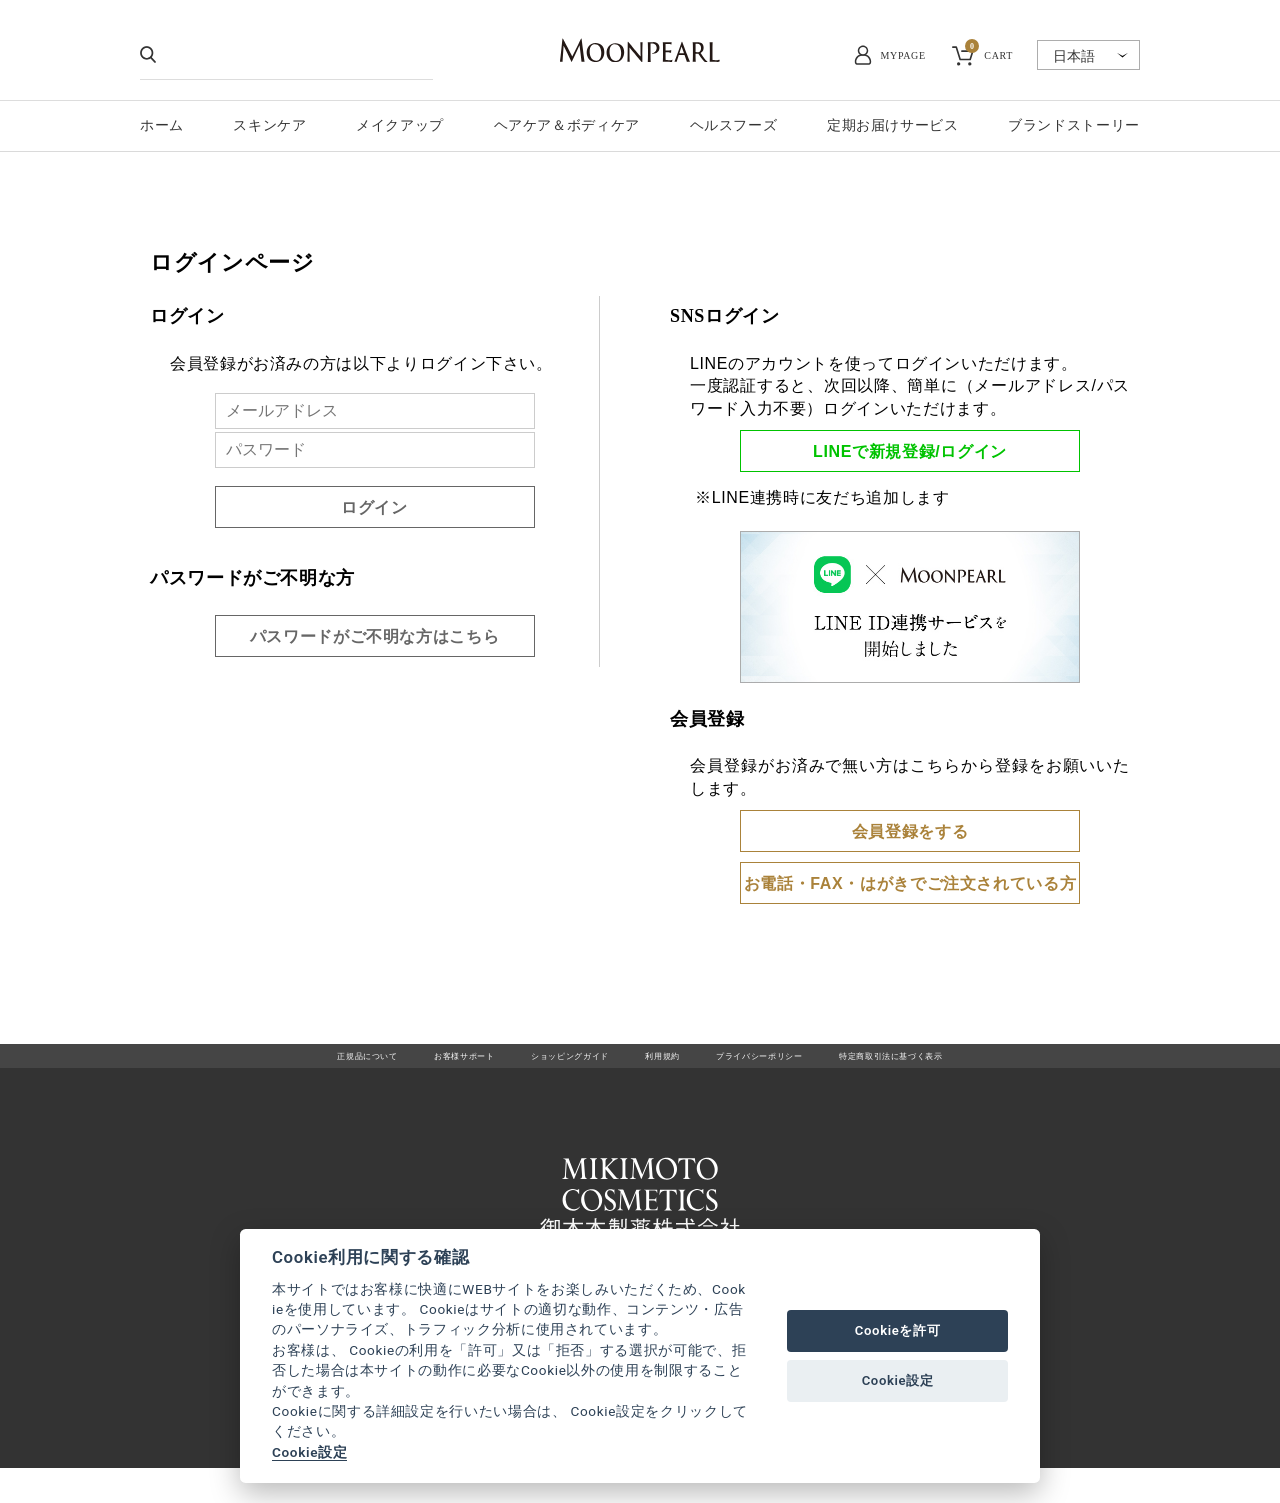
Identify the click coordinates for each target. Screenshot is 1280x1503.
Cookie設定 (309, 1452)
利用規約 (663, 1065)
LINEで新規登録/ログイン (910, 451)
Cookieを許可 (898, 1330)
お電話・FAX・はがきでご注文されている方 (910, 883)
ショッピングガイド (541, 1065)
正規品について (268, 1065)
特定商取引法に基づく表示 (977, 1065)
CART (989, 53)
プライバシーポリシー (793, 1065)
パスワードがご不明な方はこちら (375, 636)
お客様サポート (398, 1065)
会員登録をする (910, 831)
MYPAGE (903, 55)
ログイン (374, 507)
